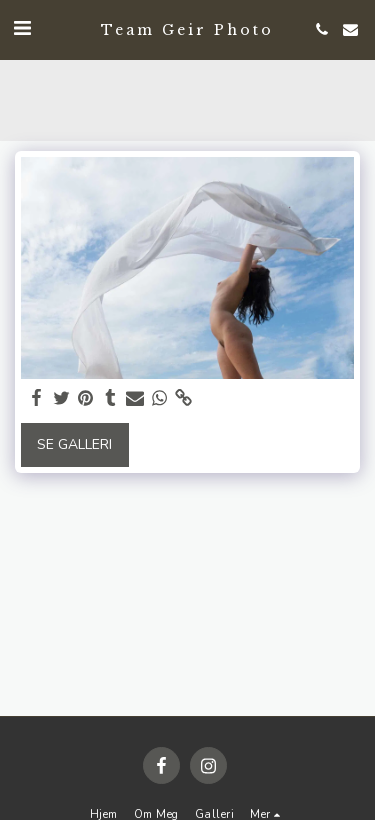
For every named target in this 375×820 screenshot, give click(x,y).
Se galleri (74, 444)
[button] (22, 28)
